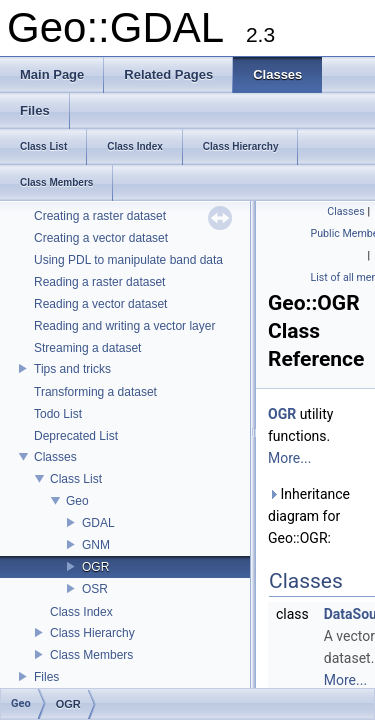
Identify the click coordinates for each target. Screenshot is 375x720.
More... (289, 458)
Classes (55, 457)
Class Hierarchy (92, 633)
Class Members (91, 655)
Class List (76, 479)
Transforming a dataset (95, 392)
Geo (77, 501)
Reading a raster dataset (99, 282)
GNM (96, 545)
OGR (95, 567)
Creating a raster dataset (100, 216)
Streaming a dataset (87, 348)
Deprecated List (76, 436)
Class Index (81, 612)
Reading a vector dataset (100, 304)
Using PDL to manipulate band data (128, 260)
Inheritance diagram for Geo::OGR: (309, 516)
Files (46, 677)
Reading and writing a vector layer (124, 326)
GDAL (98, 523)
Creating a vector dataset (101, 238)
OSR (95, 589)
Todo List (58, 414)
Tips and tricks (72, 369)
